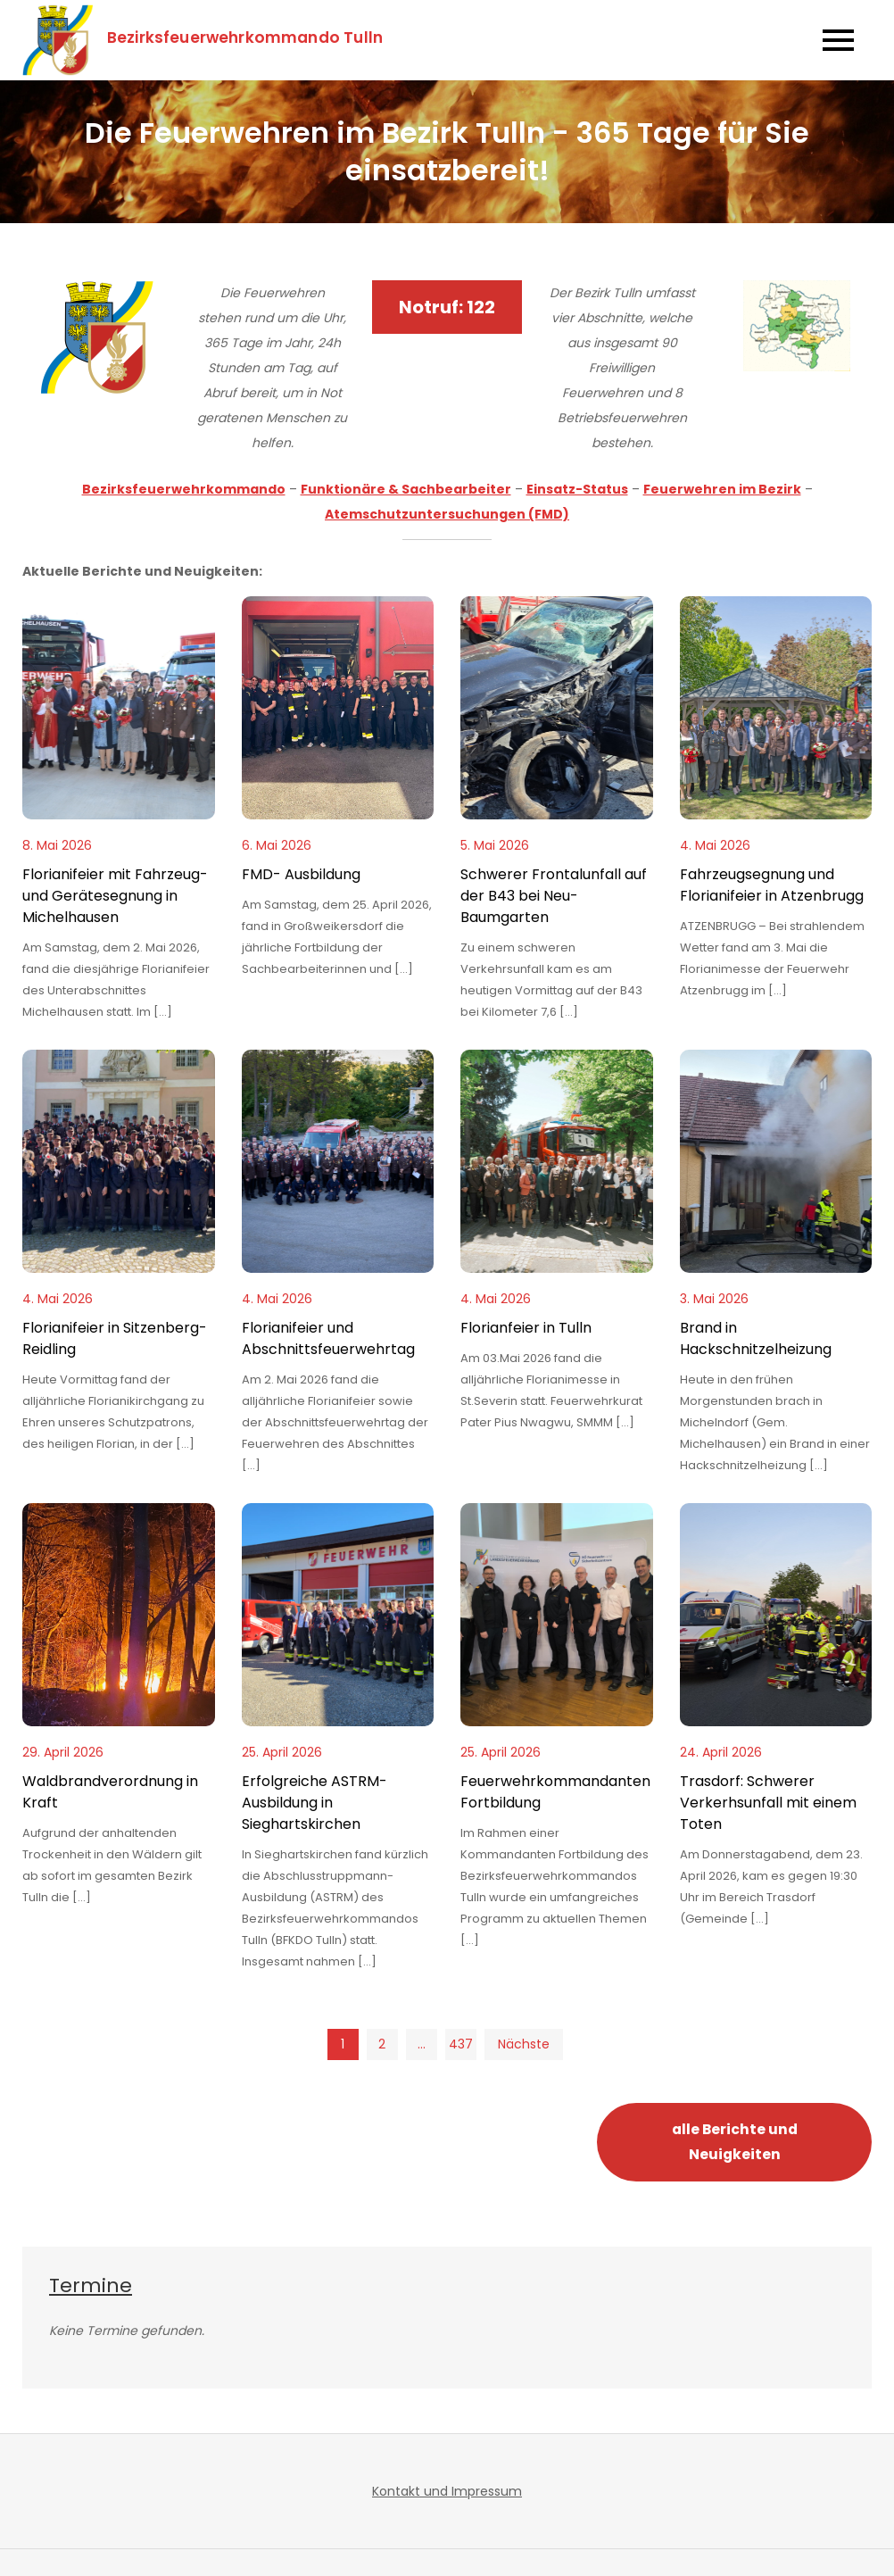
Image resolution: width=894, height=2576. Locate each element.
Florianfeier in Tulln (526, 1327)
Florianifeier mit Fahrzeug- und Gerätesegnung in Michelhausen (115, 895)
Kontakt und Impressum (447, 2491)
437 (461, 2044)
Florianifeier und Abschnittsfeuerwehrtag (328, 1338)
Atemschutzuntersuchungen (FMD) (447, 514)
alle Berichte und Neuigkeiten (735, 2142)
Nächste (524, 2044)
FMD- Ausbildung (301, 874)
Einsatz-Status (577, 489)
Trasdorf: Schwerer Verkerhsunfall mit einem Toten (768, 1802)
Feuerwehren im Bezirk (722, 489)
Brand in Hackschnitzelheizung (756, 1338)
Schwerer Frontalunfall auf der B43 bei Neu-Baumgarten (553, 895)
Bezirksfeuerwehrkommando (184, 489)
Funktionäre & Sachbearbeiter (406, 489)
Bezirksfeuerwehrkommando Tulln (245, 37)
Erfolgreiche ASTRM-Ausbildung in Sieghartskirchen (314, 1802)
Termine (90, 2285)
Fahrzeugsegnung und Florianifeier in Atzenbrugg (772, 885)
